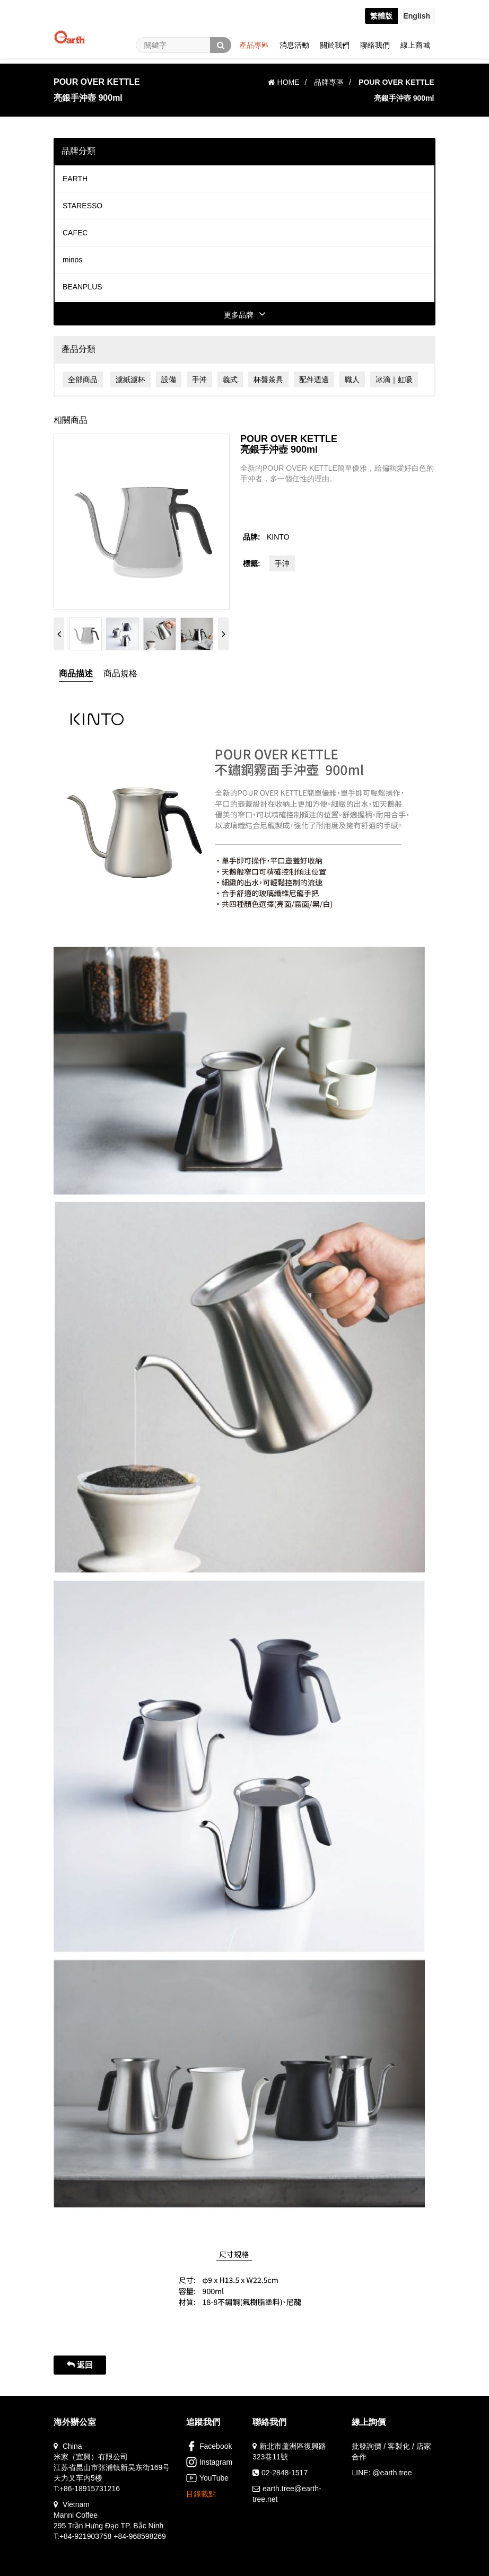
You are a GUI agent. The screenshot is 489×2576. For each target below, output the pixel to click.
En (416, 16)
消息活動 (294, 45)
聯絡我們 (375, 45)
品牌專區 (329, 82)
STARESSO (82, 205)
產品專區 (254, 45)
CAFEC (75, 232)
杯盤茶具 (268, 379)
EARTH (75, 178)
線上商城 (415, 45)
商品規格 (120, 673)
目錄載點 (201, 2494)
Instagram (209, 2462)
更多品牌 (245, 315)
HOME (284, 82)
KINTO (278, 537)
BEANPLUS (82, 287)
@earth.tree (392, 2472)
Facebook (209, 2446)
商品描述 (76, 673)
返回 (80, 2364)
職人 (352, 379)
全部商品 (83, 379)
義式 (230, 379)
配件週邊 (314, 379)
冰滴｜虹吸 (394, 379)
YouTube (207, 2478)
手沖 (199, 379)
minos (72, 259)
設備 (168, 379)
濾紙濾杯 (130, 379)
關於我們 (335, 45)
